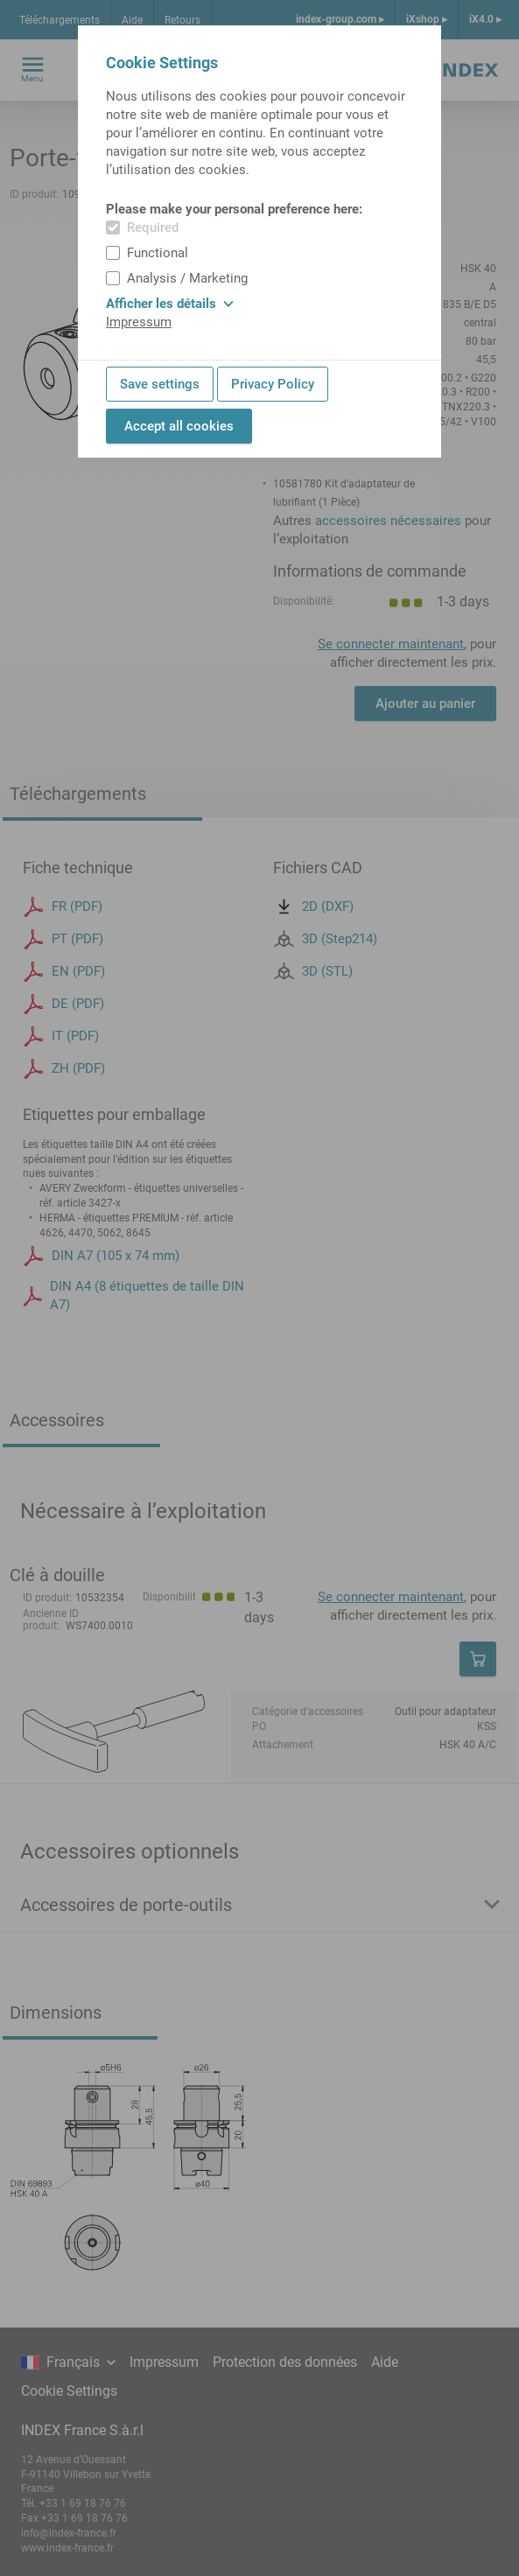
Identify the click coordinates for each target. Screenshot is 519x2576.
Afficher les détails (170, 304)
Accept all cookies (179, 426)
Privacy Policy (272, 384)
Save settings (160, 384)
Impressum (139, 322)
